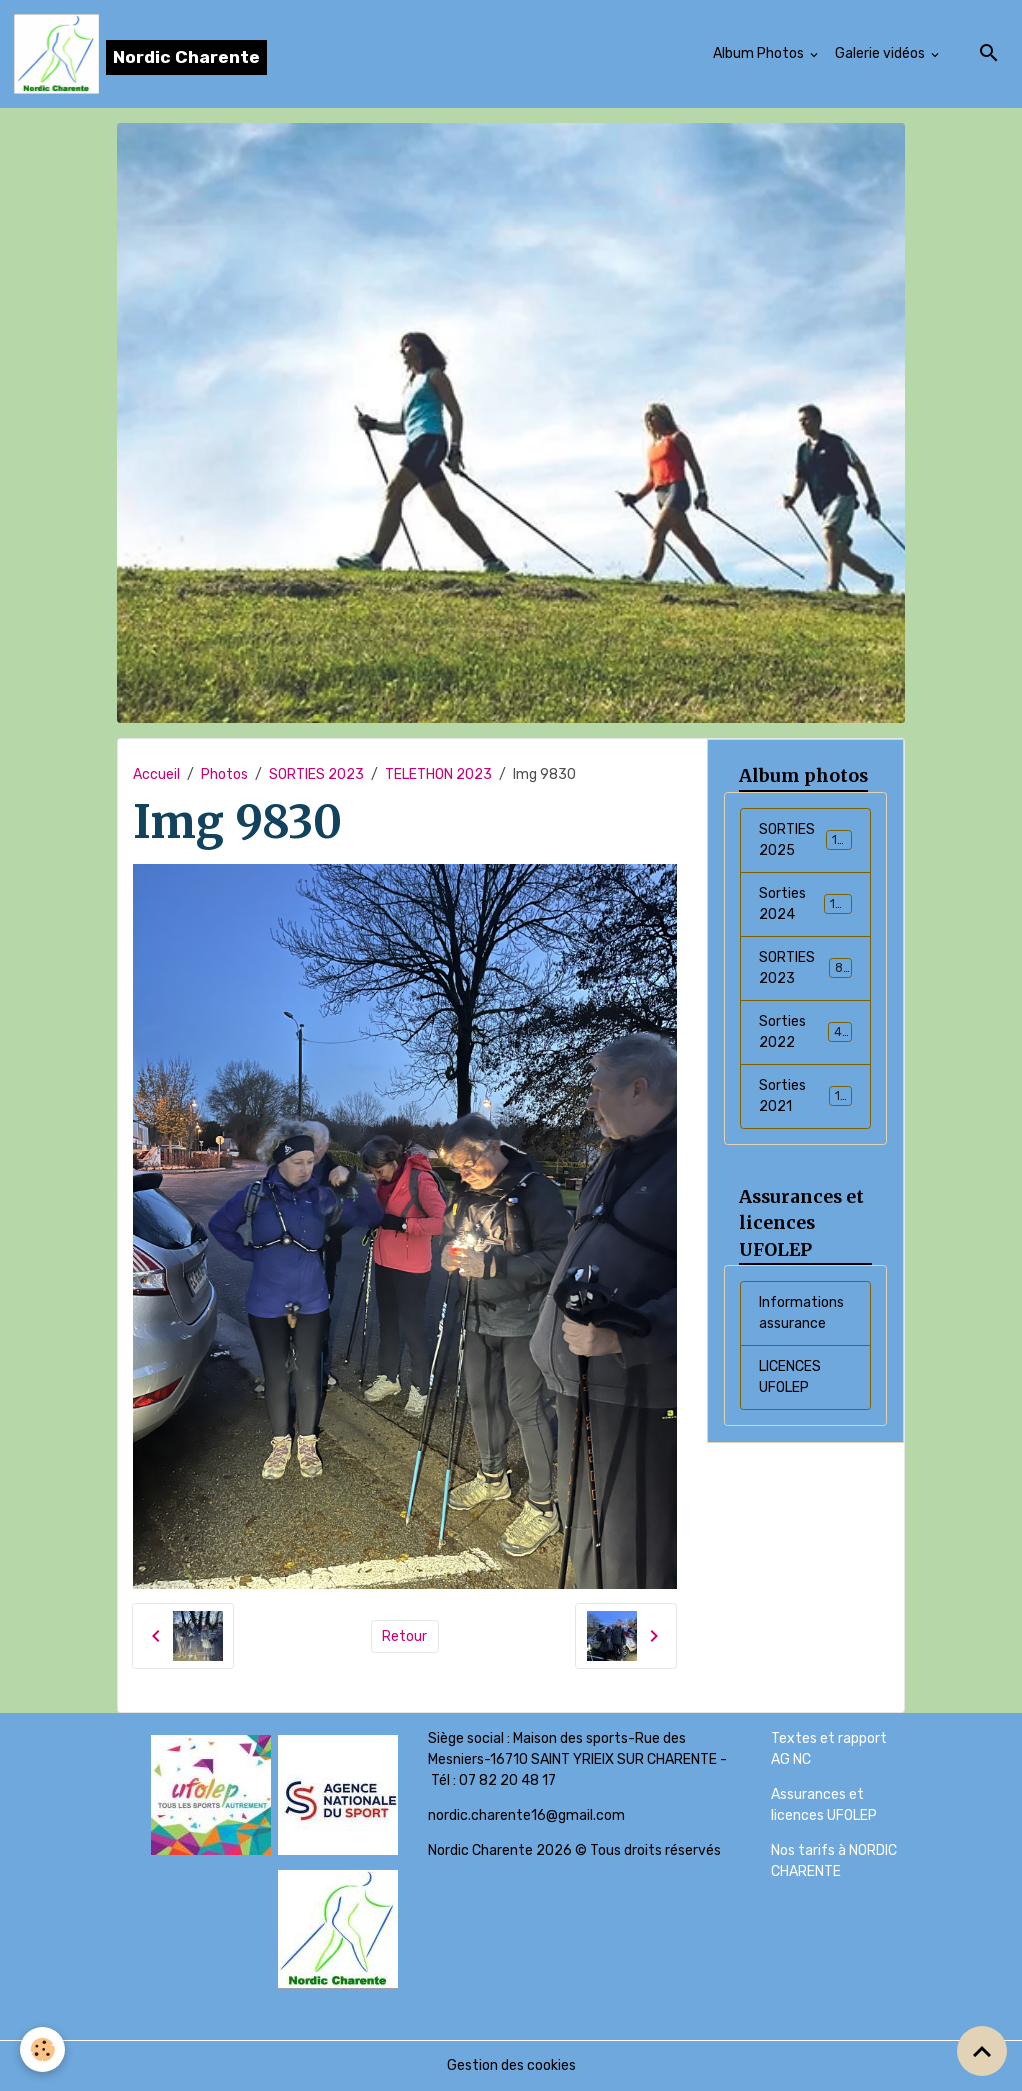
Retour (404, 1636)
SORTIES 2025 (806, 840)
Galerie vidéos (881, 53)
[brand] (140, 54)
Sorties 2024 (805, 904)
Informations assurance (801, 1313)
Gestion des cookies (511, 2065)
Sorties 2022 (805, 1032)
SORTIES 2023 (316, 774)
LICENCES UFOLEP (790, 1377)
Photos (224, 774)
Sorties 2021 (805, 1096)
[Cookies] (42, 2049)
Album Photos (760, 53)
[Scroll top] (982, 2051)
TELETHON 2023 (438, 774)
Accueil (156, 774)
